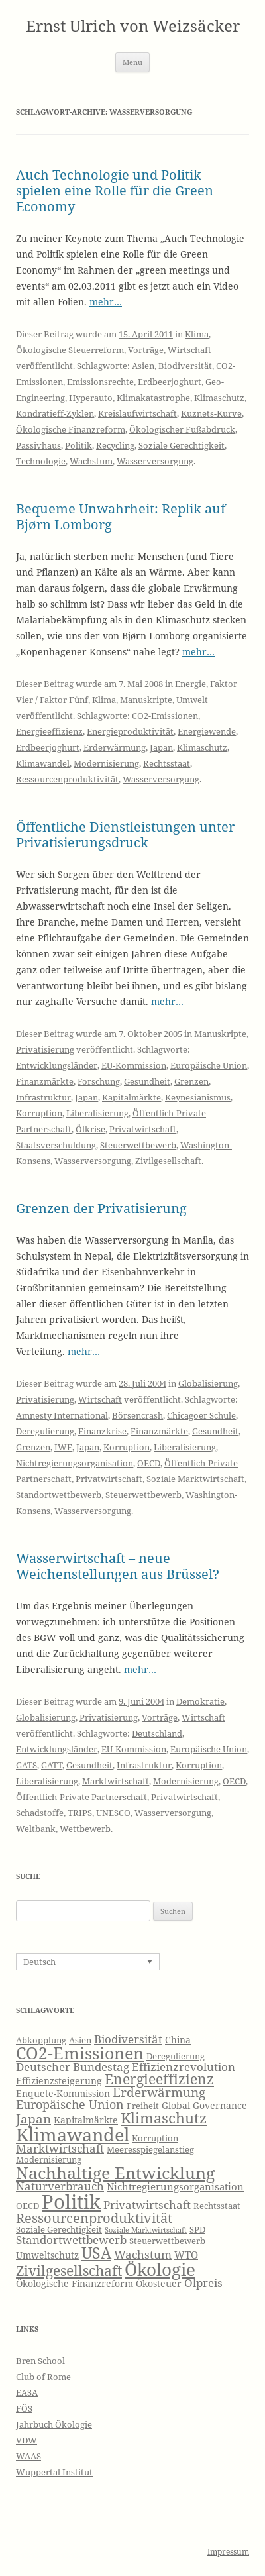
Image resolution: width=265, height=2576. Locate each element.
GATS (26, 1765)
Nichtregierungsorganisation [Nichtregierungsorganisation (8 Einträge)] (175, 2187)
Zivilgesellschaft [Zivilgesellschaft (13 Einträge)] (69, 2270)
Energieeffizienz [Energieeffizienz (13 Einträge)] (159, 2079)
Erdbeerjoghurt (169, 382)
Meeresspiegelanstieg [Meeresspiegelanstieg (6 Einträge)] (150, 2149)
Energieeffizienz (49, 731)
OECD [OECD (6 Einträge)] (27, 2206)
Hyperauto (91, 397)
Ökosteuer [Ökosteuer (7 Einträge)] (159, 2283)
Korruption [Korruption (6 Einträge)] (155, 2138)
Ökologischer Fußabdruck (182, 429)
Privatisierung (45, 1049)
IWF (63, 1447)
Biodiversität (185, 366)
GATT (51, 1765)
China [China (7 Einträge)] (178, 2039)
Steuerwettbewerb (138, 1145)
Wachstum (91, 461)
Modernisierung (106, 763)
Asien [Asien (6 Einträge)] (80, 2040)
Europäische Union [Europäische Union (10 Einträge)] (70, 2104)
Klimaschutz (219, 397)
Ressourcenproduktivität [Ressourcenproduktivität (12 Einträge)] (94, 2218)
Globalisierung (208, 1383)
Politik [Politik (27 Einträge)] (71, 2201)
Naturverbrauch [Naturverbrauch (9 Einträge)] (60, 2186)
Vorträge (146, 350)
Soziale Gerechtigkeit (181, 445)
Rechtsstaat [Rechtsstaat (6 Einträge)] (216, 2206)
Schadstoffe (40, 1813)
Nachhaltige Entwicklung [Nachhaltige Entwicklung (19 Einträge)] (115, 2172)
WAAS (28, 2456)
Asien (143, 366)
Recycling (115, 445)
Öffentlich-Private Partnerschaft (81, 1797)
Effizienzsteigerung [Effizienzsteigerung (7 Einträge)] (59, 2080)
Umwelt (192, 700)
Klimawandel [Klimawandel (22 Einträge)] (72, 2134)
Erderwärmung (114, 747)
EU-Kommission (133, 1065)
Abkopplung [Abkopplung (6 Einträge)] (41, 2040)
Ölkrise (90, 1129)
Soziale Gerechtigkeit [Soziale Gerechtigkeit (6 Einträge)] (59, 2229)
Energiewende (207, 731)
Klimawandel (43, 763)
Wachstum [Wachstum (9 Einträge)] (143, 2254)
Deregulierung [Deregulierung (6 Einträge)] (175, 2056)
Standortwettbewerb (58, 1495)
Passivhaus (38, 445)
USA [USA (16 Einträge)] (96, 2252)
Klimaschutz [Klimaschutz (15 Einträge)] (164, 2118)
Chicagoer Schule (201, 1415)
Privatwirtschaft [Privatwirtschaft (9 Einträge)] (147, 2204)
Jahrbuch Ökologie (54, 2424)
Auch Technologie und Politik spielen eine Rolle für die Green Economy (114, 190)
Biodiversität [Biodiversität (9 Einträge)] (128, 2039)
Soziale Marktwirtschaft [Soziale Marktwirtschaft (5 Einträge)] (146, 2230)
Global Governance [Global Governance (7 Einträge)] (204, 2105)
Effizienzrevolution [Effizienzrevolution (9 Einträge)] (183, 2066)
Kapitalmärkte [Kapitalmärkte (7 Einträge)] (86, 2120)
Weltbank (36, 1829)
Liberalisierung (97, 1113)
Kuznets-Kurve (211, 413)
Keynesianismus (198, 1097)
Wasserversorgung (155, 461)
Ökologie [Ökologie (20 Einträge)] (160, 2269)
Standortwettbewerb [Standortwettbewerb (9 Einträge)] (71, 2239)
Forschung (99, 1081)
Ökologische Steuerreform (70, 350)
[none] (88, 1961)
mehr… (105, 301)
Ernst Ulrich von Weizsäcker (133, 26)
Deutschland (157, 1733)
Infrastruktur (43, 1097)
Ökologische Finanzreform (70, 429)
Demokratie (200, 1701)
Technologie (41, 461)
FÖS (24, 2408)
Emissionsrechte (100, 382)
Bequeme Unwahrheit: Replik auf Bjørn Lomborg (120, 516)
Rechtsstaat (166, 763)
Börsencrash (137, 1415)
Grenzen (191, 1081)
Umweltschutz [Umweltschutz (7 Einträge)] (47, 2255)
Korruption (39, 1113)
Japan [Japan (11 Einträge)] (33, 2118)
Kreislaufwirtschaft (137, 413)
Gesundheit (147, 1081)
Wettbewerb (85, 1829)
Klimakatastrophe (153, 397)
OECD (148, 1463)
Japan (161, 747)
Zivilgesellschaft (168, 1161)
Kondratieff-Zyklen (55, 413)
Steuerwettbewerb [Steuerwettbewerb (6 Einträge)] (167, 2241)
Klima (197, 334)
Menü (132, 62)
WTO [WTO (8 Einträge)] (186, 2255)
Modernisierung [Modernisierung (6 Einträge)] (48, 2159)
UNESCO (113, 1813)
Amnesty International (62, 1415)
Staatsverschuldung (56, 1145)
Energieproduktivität (130, 731)
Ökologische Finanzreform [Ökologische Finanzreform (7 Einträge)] (74, 2283)
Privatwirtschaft (142, 1129)
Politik (78, 445)
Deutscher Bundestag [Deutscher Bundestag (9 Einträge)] (72, 2066)
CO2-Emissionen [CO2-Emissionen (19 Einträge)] (80, 2052)
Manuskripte (146, 700)
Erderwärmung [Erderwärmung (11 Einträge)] (159, 2092)
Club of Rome (43, 2377)
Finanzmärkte (45, 1081)
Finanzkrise (102, 1431)
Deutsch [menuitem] (39, 1962)
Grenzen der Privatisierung (101, 1208)
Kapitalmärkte (131, 1097)
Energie (190, 684)
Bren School (40, 2361)
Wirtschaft (189, 350)
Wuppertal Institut (54, 2472)
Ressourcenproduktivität (67, 779)
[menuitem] (88, 1961)
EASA (27, 2392)
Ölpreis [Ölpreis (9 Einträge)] (203, 2282)
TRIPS (80, 1813)
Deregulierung (45, 1431)
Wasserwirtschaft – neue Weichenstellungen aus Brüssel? (117, 1566)
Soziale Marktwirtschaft (195, 1479)
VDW (26, 2440)
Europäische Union (208, 1065)
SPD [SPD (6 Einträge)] (197, 2229)
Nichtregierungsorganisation (74, 1463)
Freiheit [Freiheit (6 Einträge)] (143, 2106)
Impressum (228, 2551)
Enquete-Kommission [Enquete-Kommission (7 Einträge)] (63, 2093)
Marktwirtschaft (115, 1781)
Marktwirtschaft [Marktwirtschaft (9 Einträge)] (60, 2148)
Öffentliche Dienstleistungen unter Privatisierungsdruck (125, 834)
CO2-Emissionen (165, 716)
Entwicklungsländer (56, 1065)
